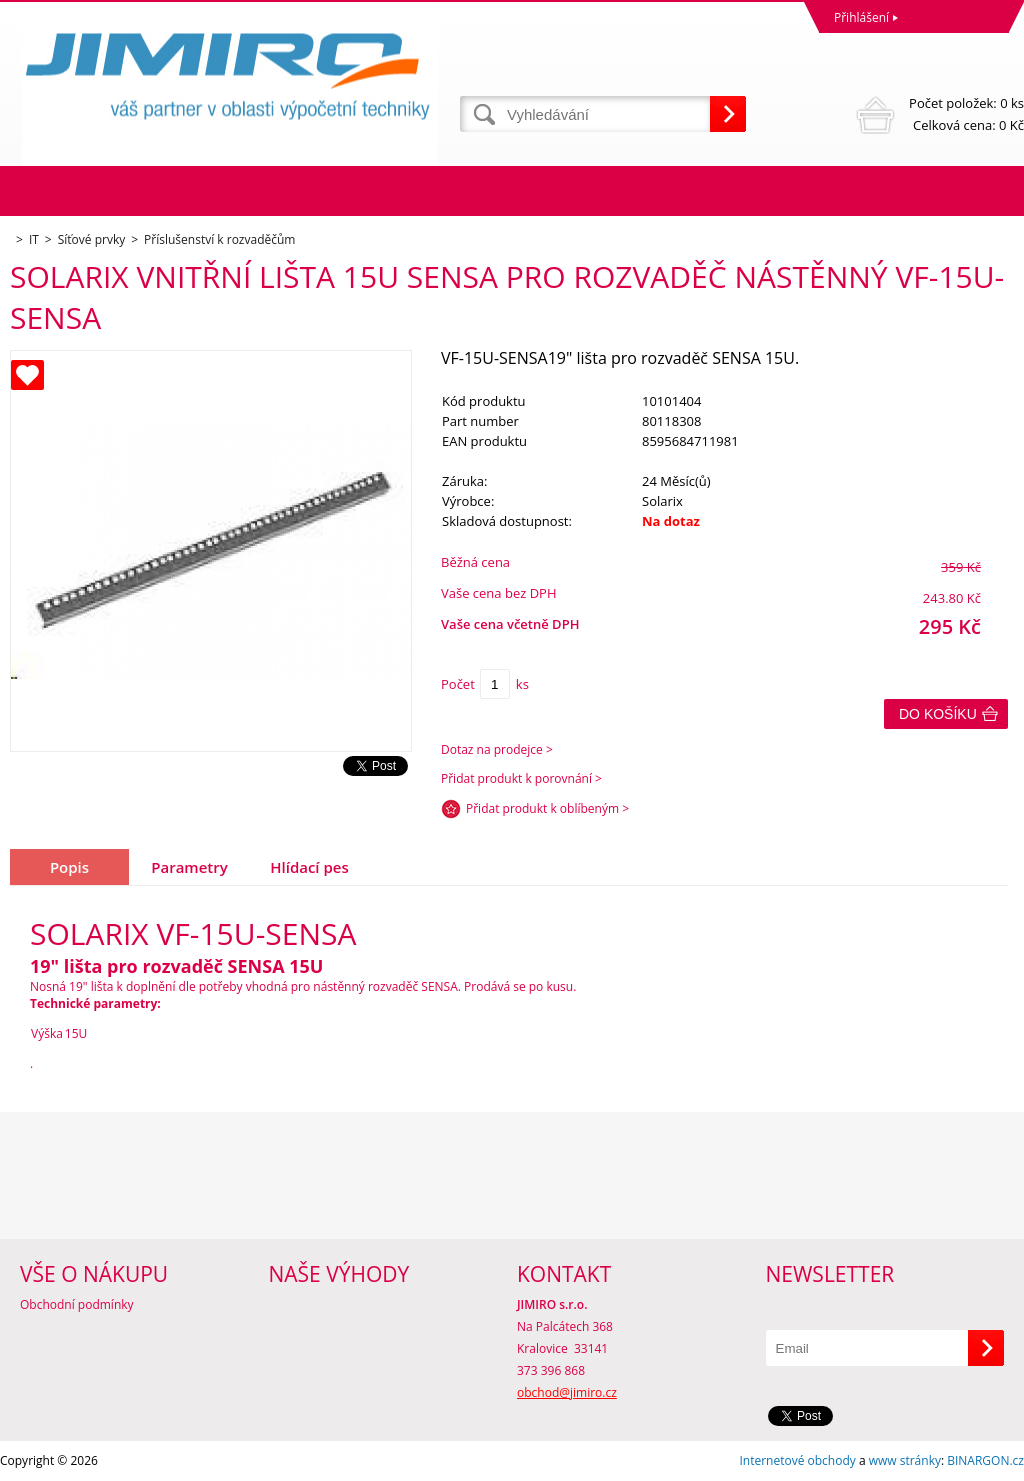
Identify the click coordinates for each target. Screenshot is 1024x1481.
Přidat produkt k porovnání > (521, 778)
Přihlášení (861, 17)
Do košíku (938, 714)
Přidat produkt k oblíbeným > (547, 808)
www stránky (905, 1460)
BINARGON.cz (985, 1460)
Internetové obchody (797, 1460)
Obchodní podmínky (77, 1304)
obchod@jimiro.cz (567, 1392)
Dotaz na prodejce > (497, 749)
